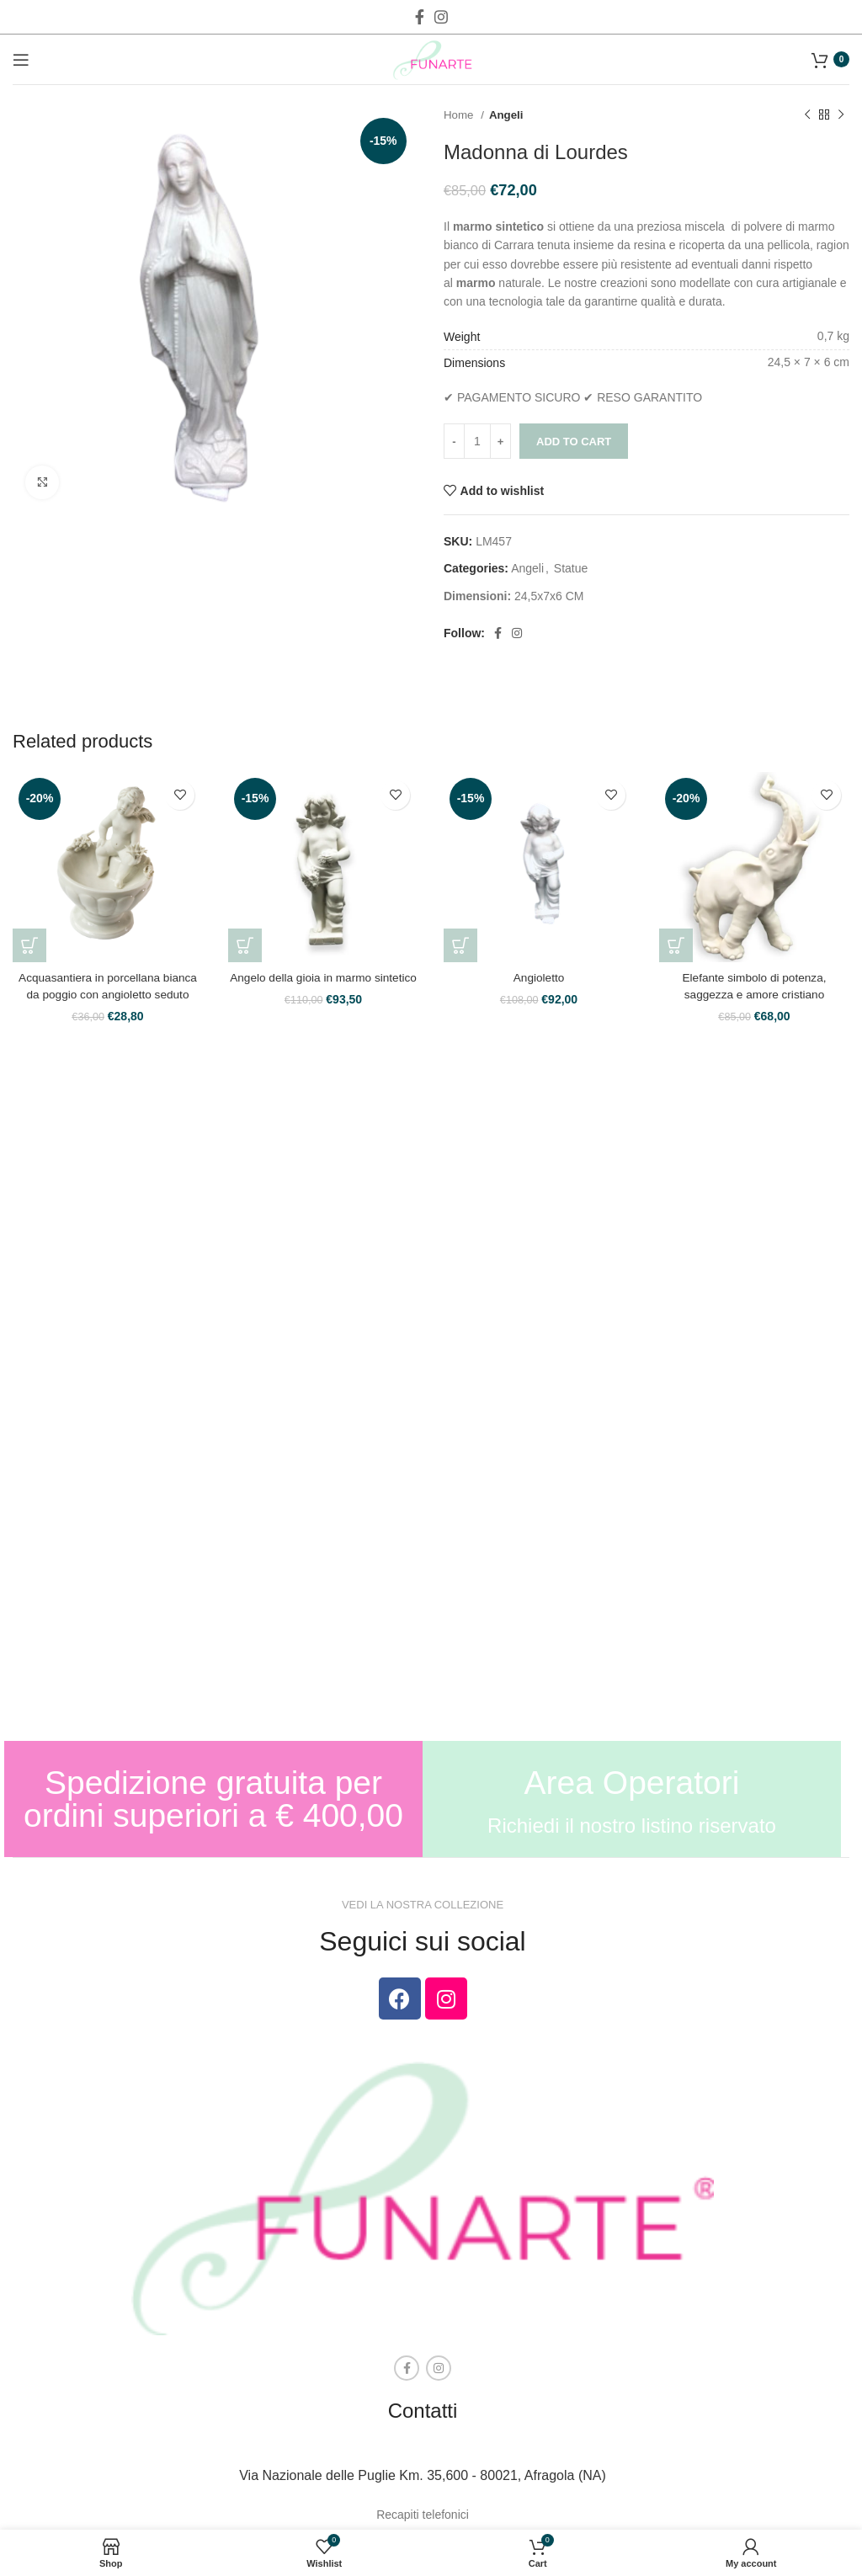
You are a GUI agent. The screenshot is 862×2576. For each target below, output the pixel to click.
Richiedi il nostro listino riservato (631, 1825)
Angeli (506, 115)
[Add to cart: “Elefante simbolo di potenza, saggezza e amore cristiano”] (676, 945)
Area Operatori (632, 1782)
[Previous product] (807, 115)
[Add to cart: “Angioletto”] (460, 945)
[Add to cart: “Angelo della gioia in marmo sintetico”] (245, 945)
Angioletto (539, 977)
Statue (571, 568)
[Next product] (841, 115)
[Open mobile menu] (21, 60)
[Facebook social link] (419, 16)
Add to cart (573, 441)
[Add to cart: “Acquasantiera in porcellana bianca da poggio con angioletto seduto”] (29, 945)
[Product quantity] (477, 441)
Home (460, 115)
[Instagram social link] (441, 16)
